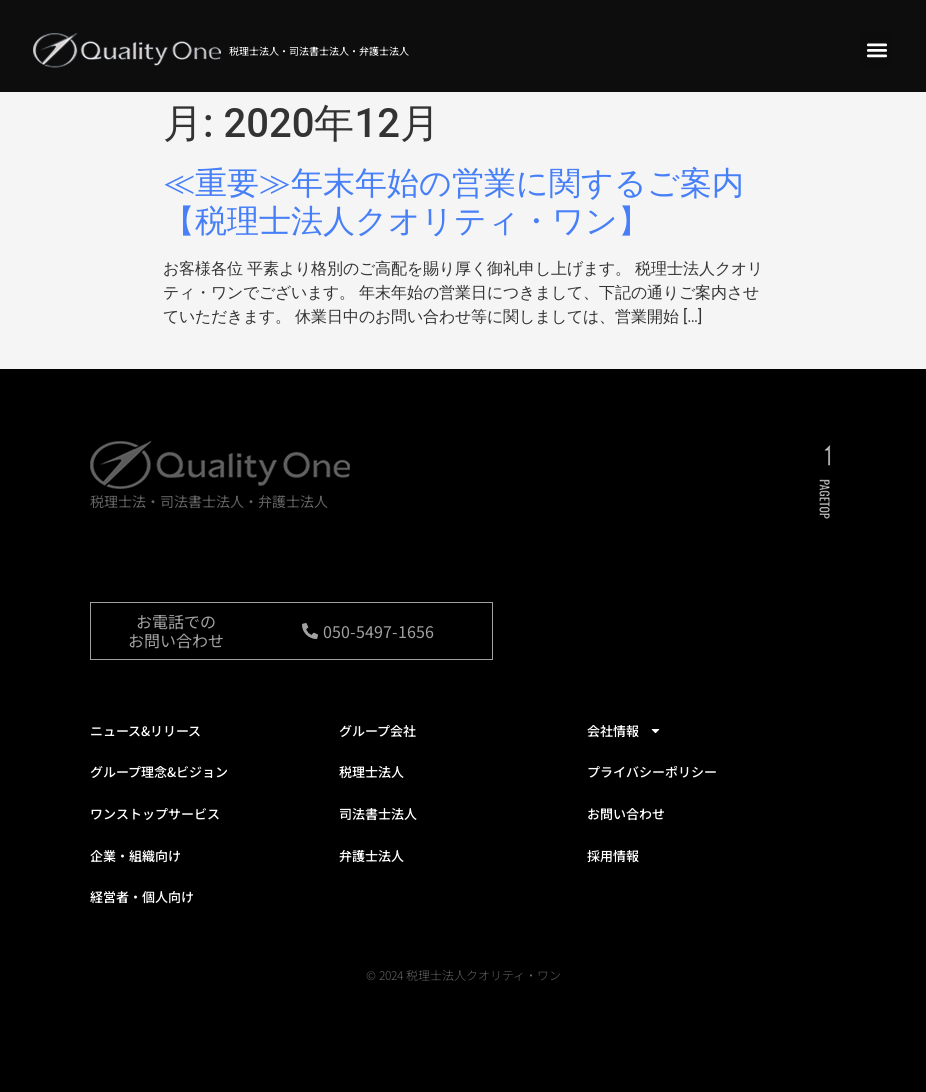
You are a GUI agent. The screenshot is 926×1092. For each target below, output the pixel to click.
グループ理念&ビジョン (159, 771)
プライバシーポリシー (652, 771)
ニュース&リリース (145, 730)
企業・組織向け (135, 855)
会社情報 (624, 730)
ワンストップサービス (155, 813)
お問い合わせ (626, 813)
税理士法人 (371, 771)
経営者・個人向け (142, 896)
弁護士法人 (371, 855)
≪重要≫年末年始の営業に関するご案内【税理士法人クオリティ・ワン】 (453, 202)
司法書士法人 (378, 813)
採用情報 (613, 855)
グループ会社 (377, 730)
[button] (876, 49)
